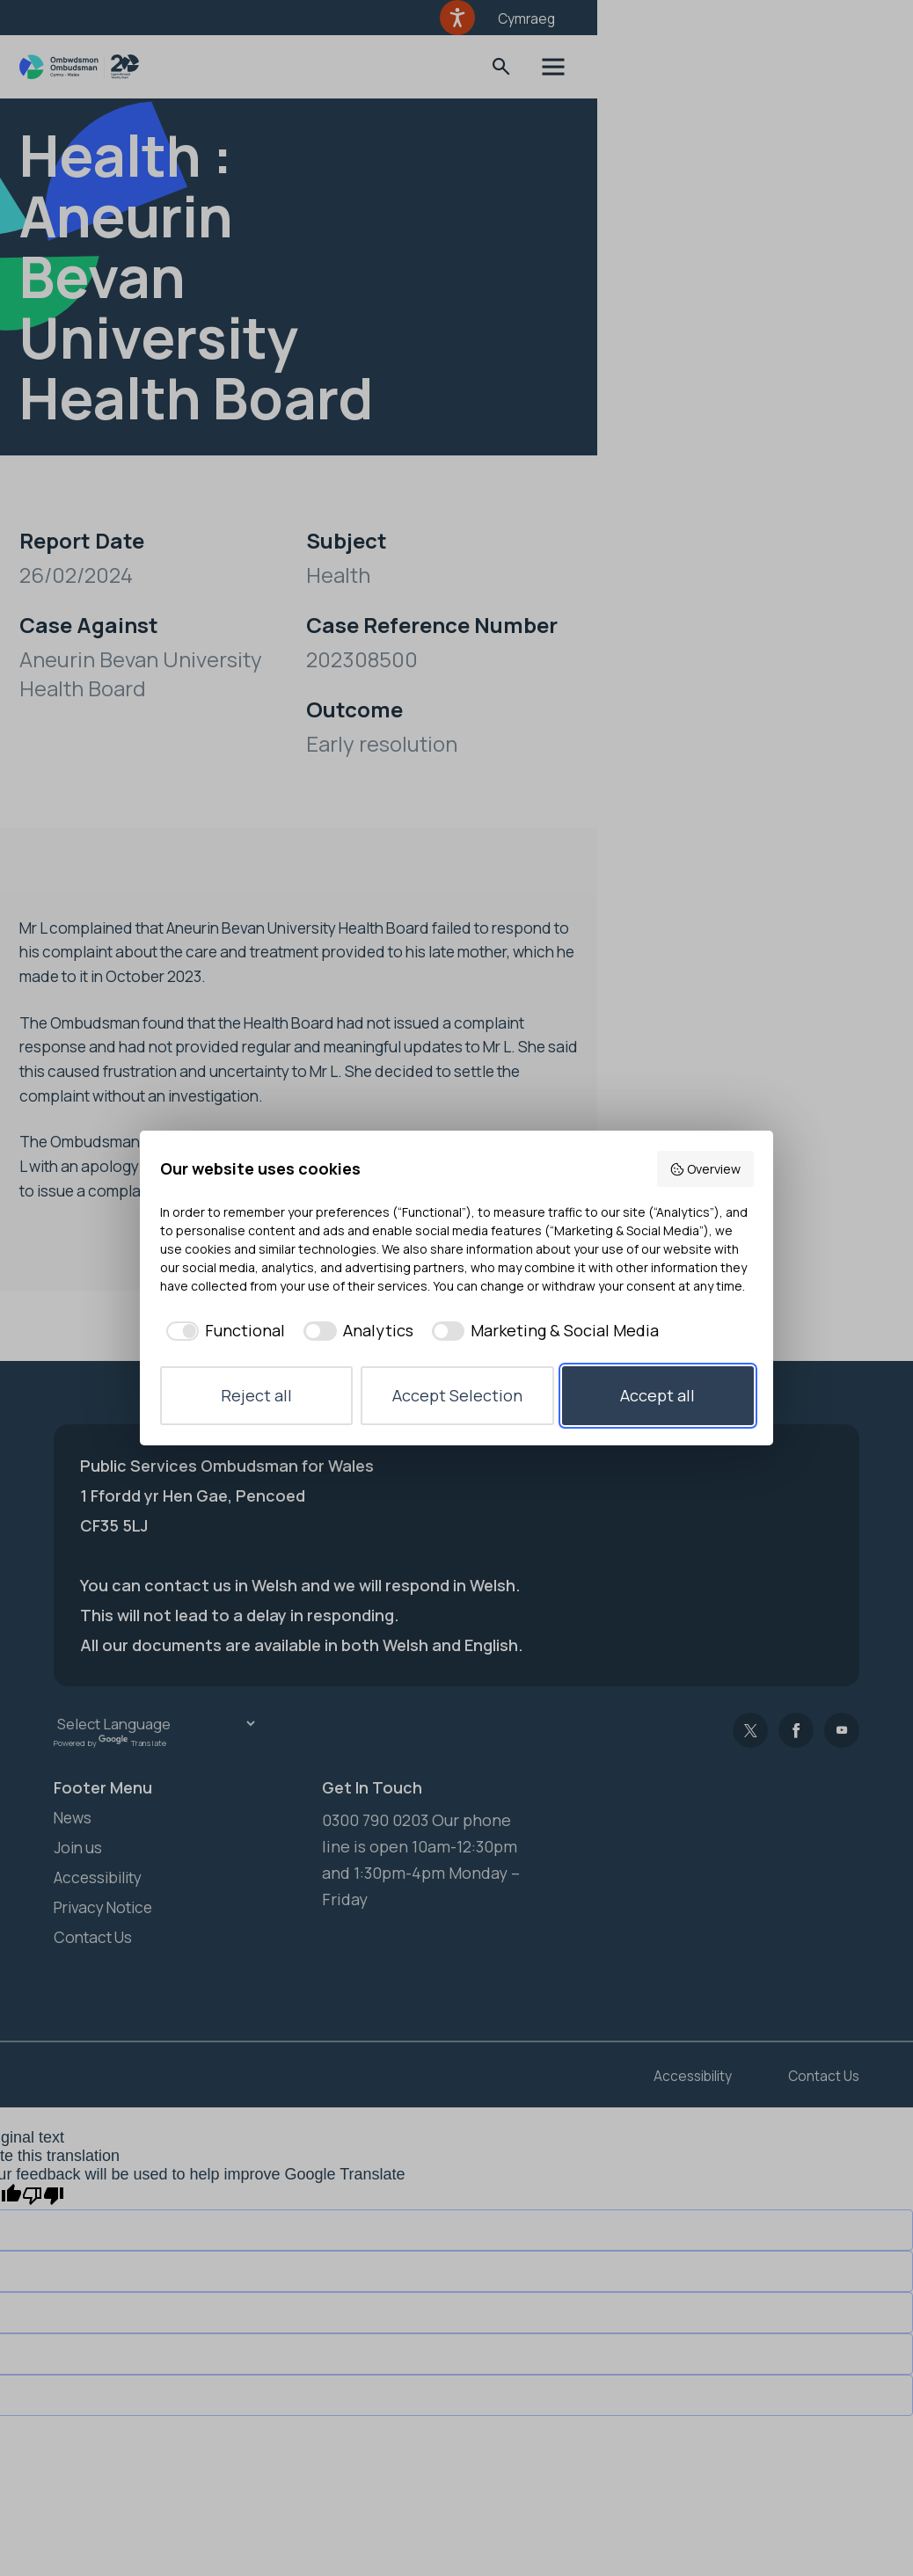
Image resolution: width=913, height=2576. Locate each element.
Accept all (657, 1395)
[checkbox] (223, 1331)
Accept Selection (457, 1395)
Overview (705, 1169)
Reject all (256, 1395)
